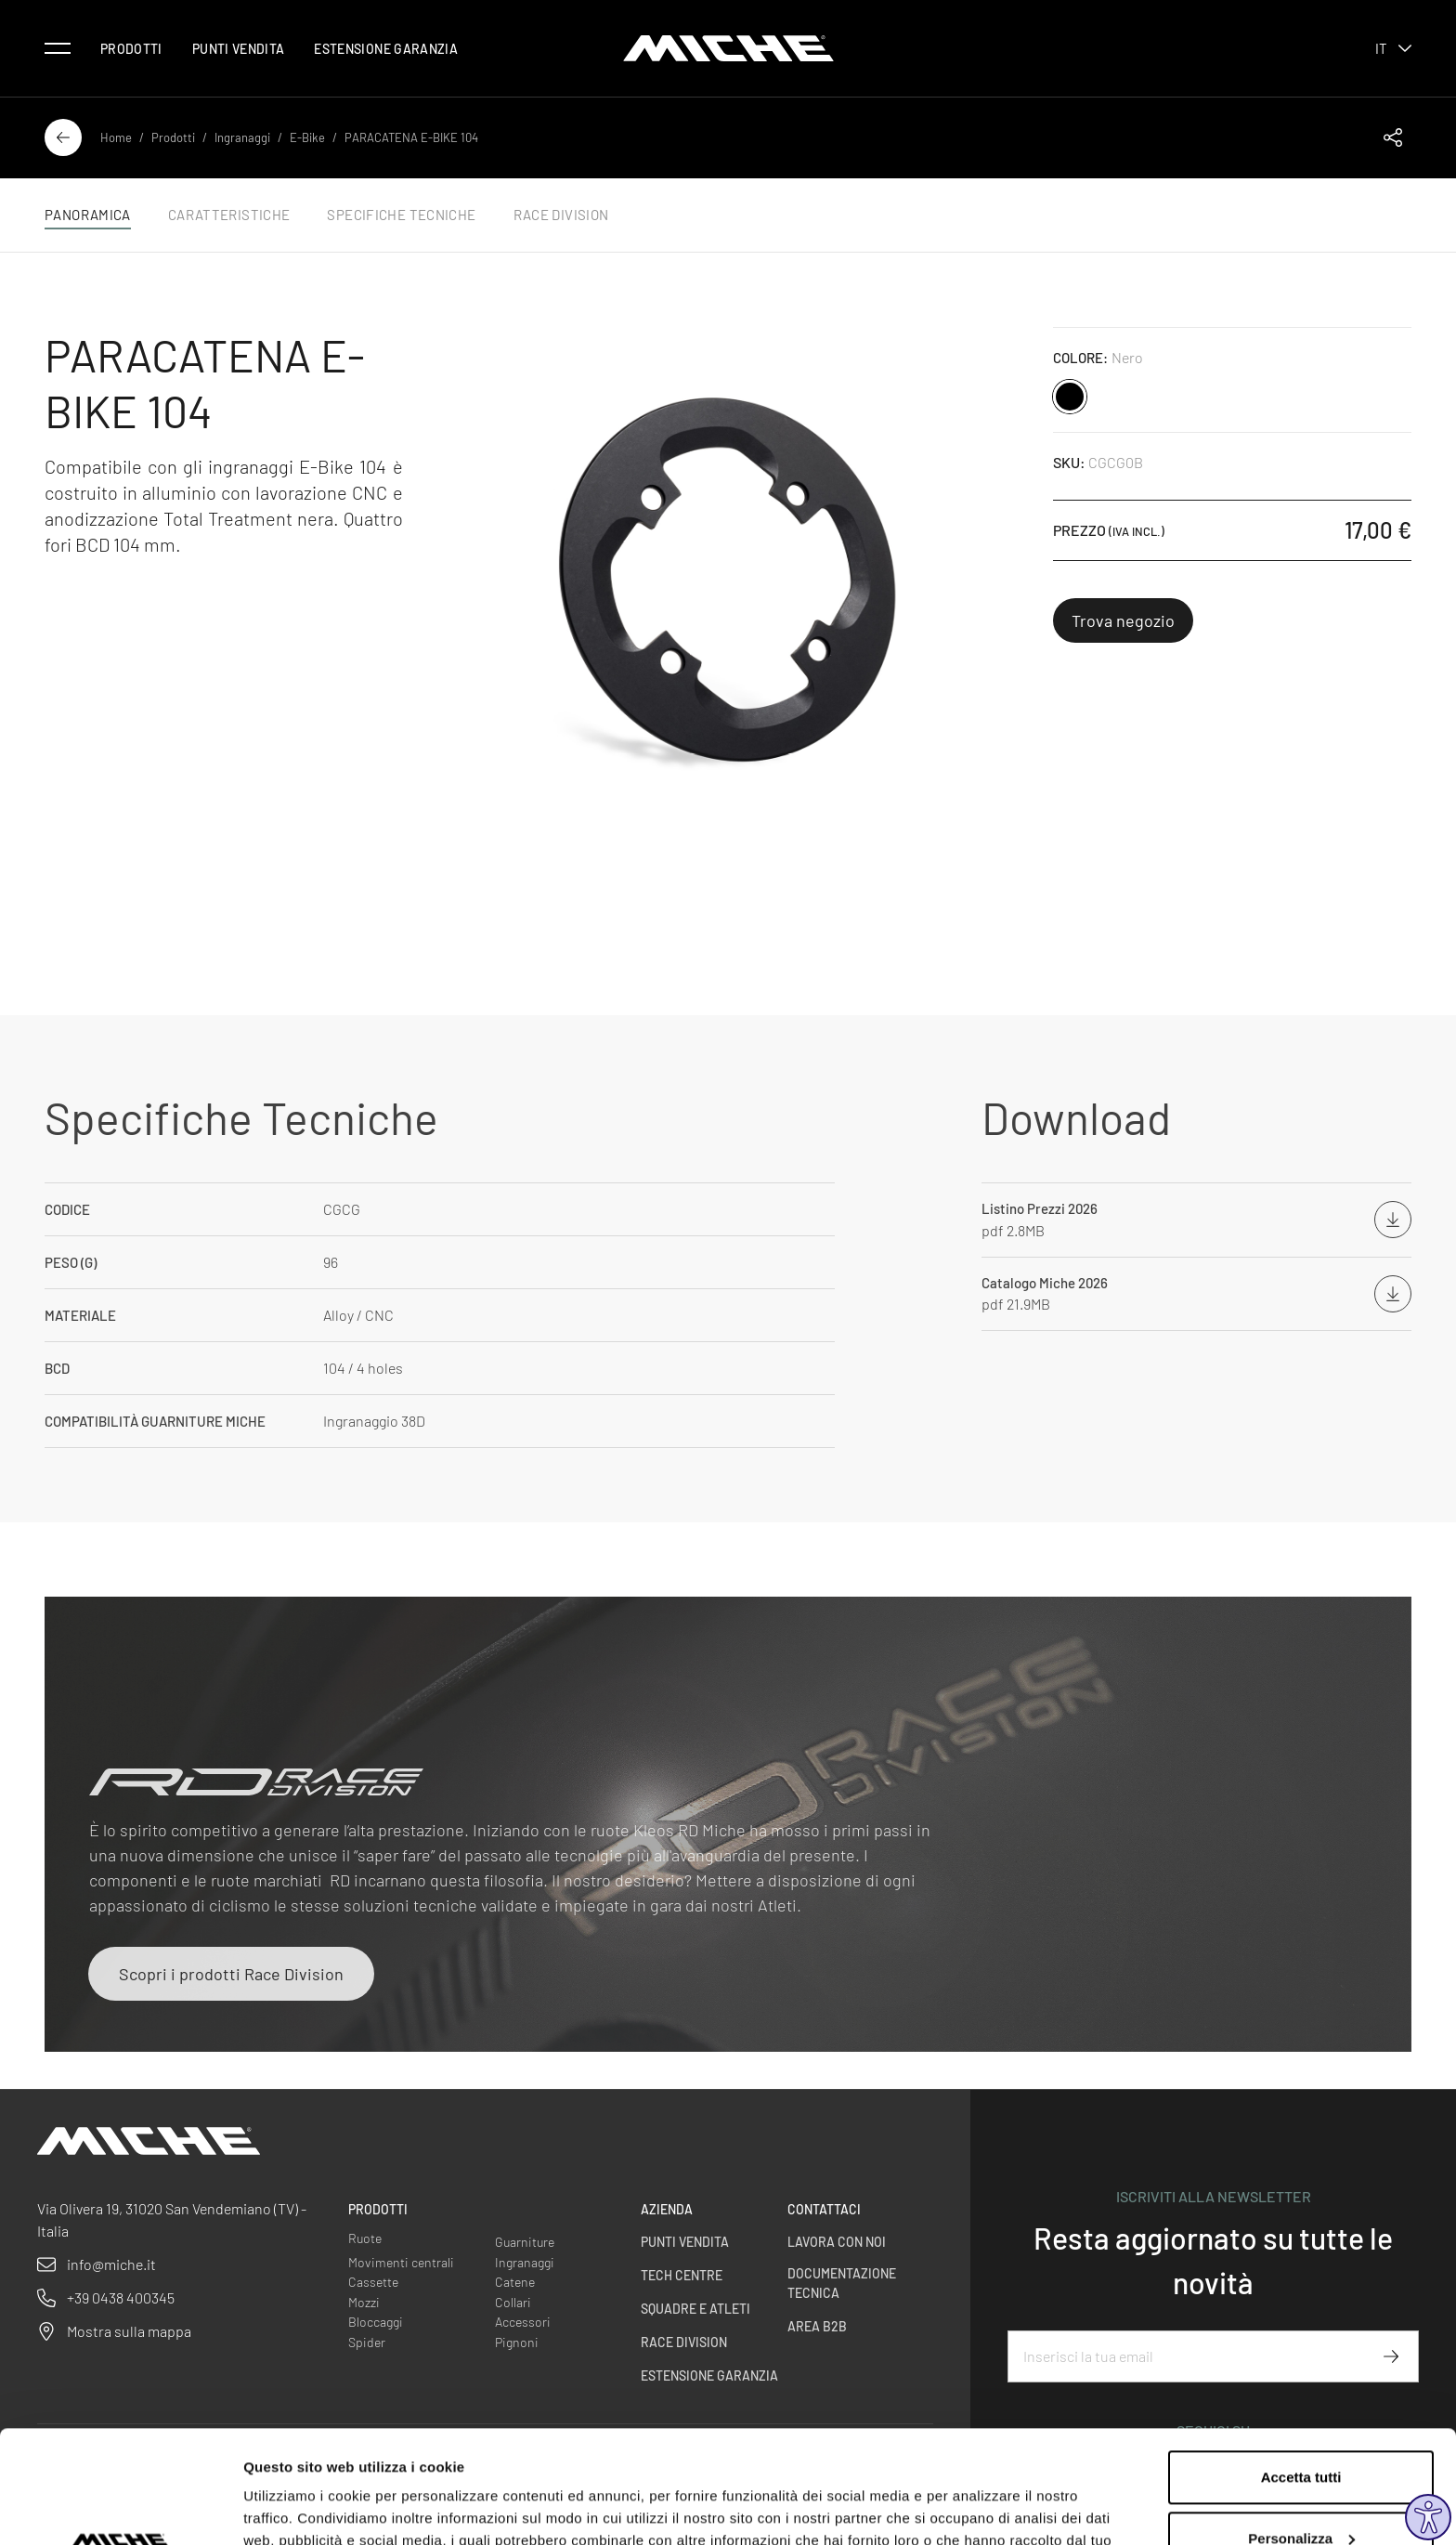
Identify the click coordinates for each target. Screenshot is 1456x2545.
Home (116, 137)
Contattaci (824, 2209)
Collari (513, 2302)
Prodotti (131, 49)
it (1393, 48)
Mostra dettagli (293, 2508)
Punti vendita (238, 49)
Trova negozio (1123, 620)
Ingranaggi (242, 137)
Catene (515, 2282)
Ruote (365, 2238)
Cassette (373, 2282)
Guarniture (524, 2242)
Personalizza (1301, 2432)
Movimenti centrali (401, 2262)
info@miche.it (111, 2264)
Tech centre (681, 2275)
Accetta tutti (1301, 2372)
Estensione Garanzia (386, 49)
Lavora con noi (836, 2242)
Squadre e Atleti (695, 2309)
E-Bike (307, 137)
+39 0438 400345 (121, 2297)
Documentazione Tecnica (841, 2283)
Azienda (667, 2209)
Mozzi (364, 2302)
